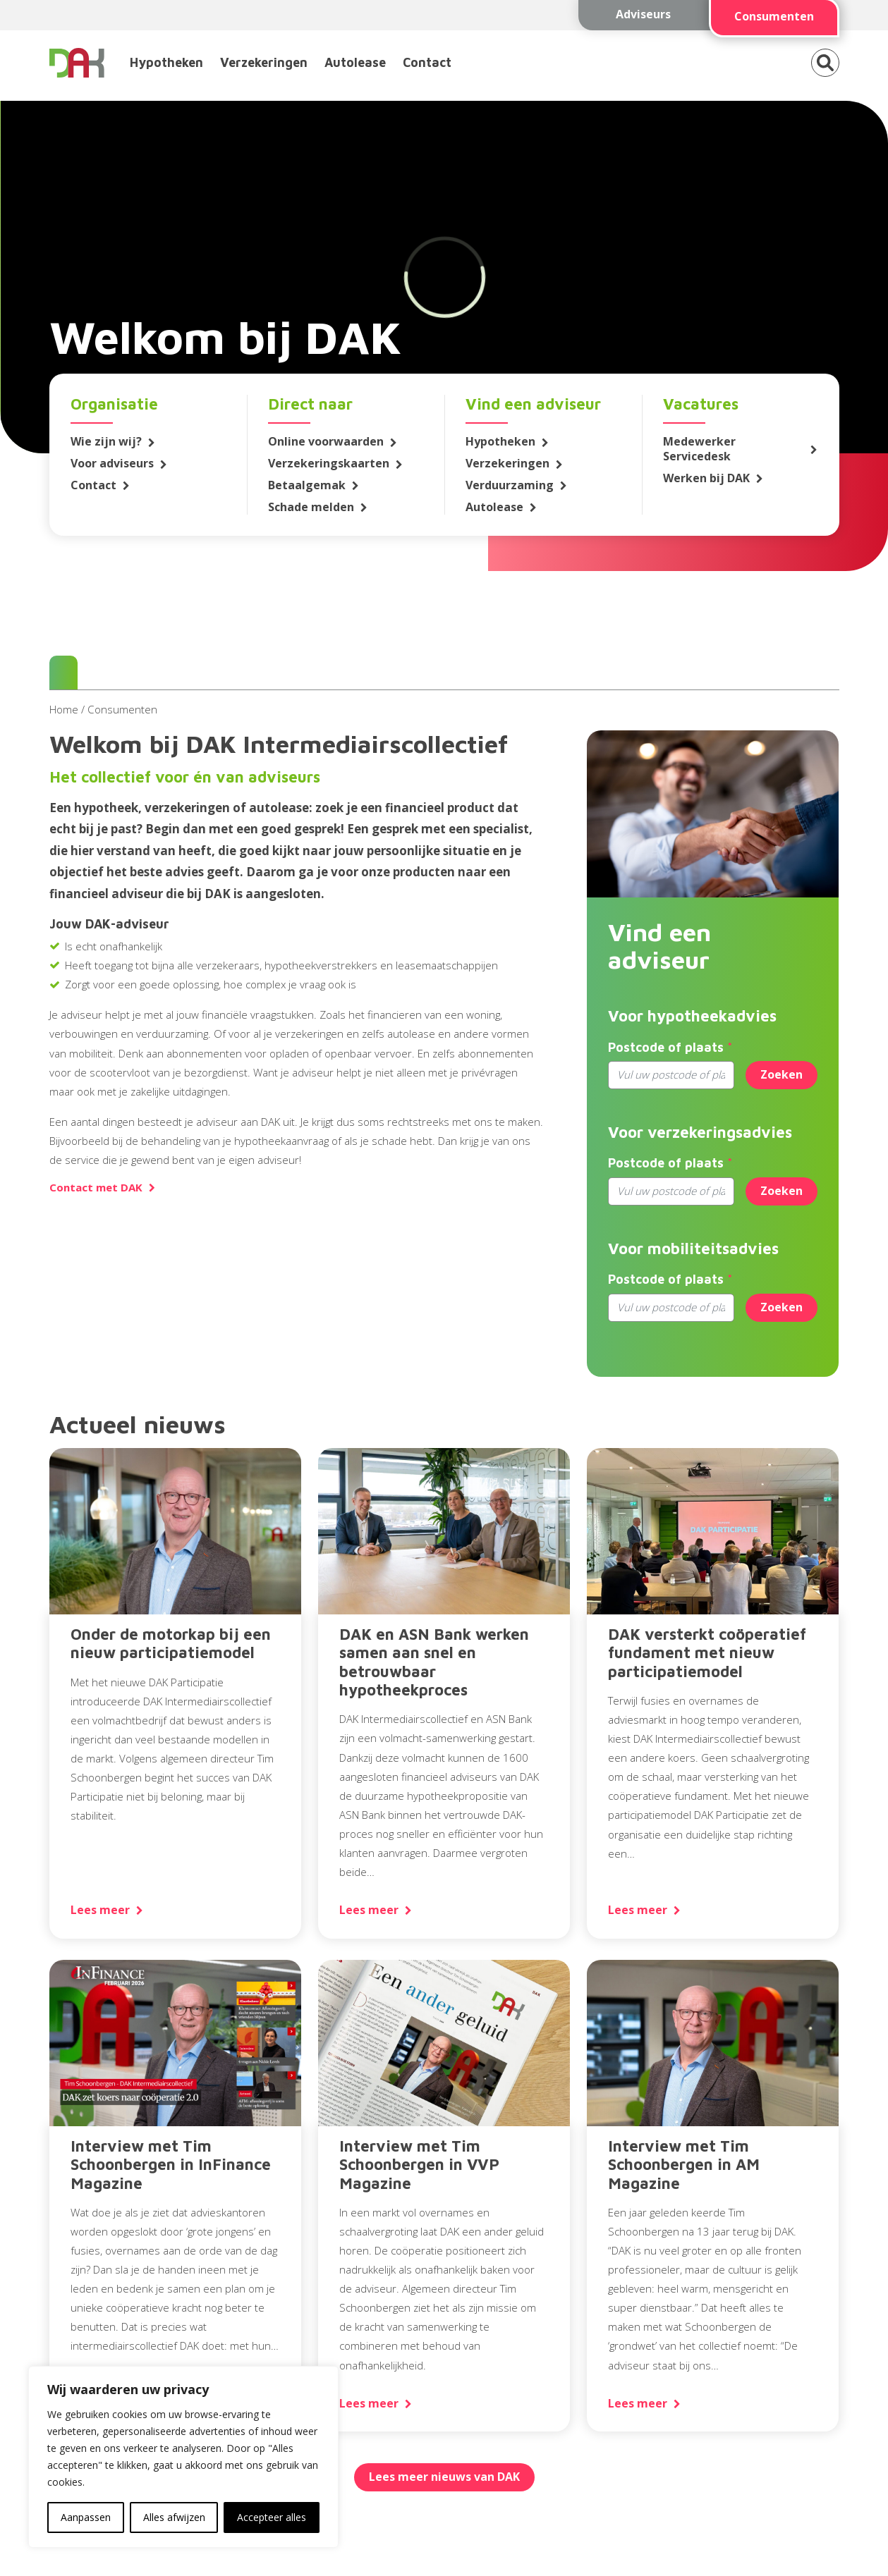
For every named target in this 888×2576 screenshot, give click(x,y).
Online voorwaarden (326, 441)
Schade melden (311, 507)
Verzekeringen (264, 62)
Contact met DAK (95, 1187)
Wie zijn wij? (106, 441)
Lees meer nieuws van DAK (444, 2476)
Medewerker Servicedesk (699, 449)
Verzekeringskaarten (328, 463)
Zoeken (781, 1074)
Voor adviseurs (112, 463)
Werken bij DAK (706, 478)
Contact (427, 62)
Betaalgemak (307, 485)
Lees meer (100, 1910)
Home (63, 709)
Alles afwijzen (174, 2517)
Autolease (355, 62)
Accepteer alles (271, 2517)
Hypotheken (166, 62)
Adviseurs (643, 14)
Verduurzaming (510, 485)
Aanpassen (86, 2517)
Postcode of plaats (666, 1047)
